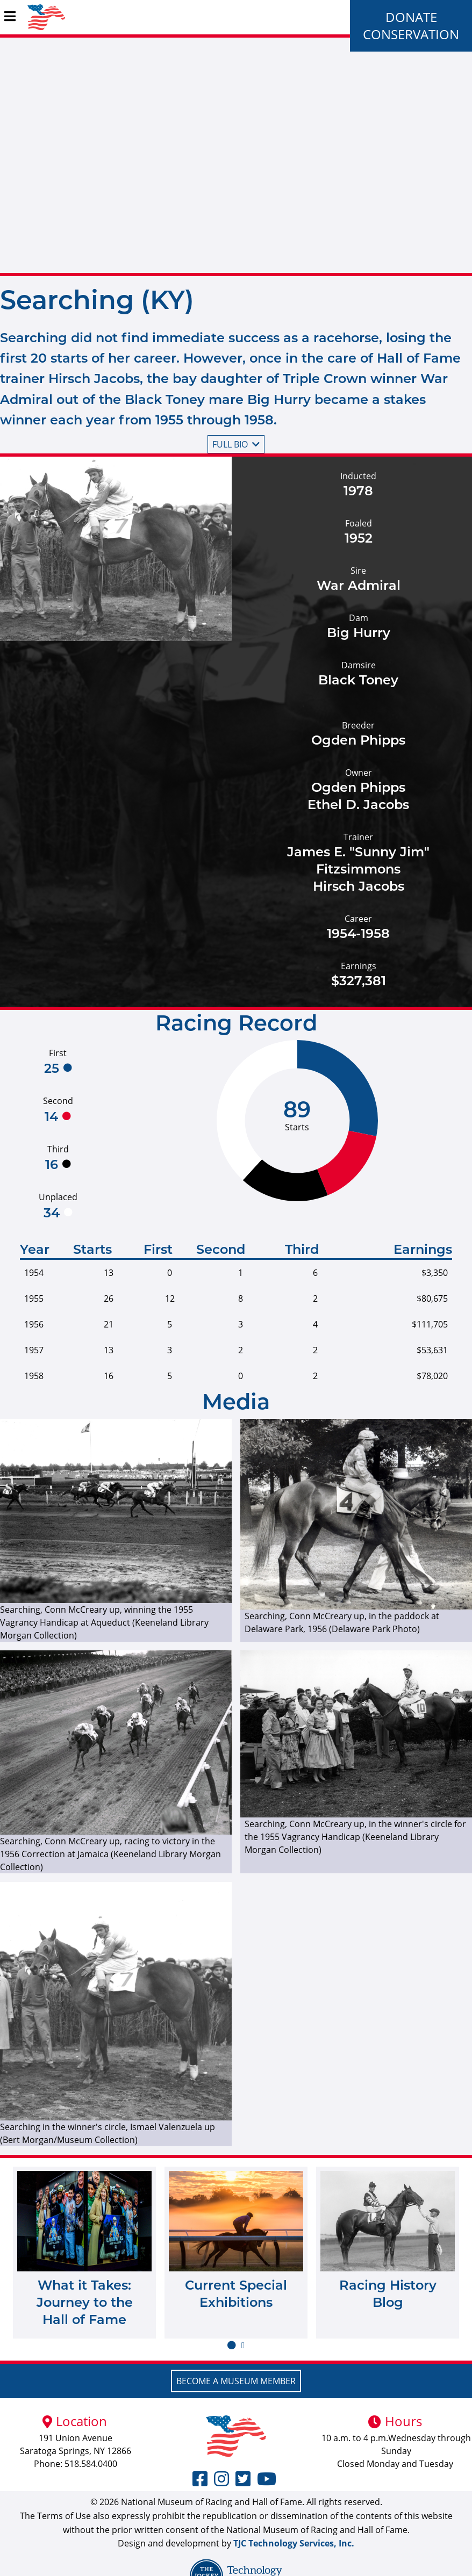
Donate (411, 17)
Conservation (411, 34)
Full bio (236, 444)
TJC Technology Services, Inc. (293, 2543)
